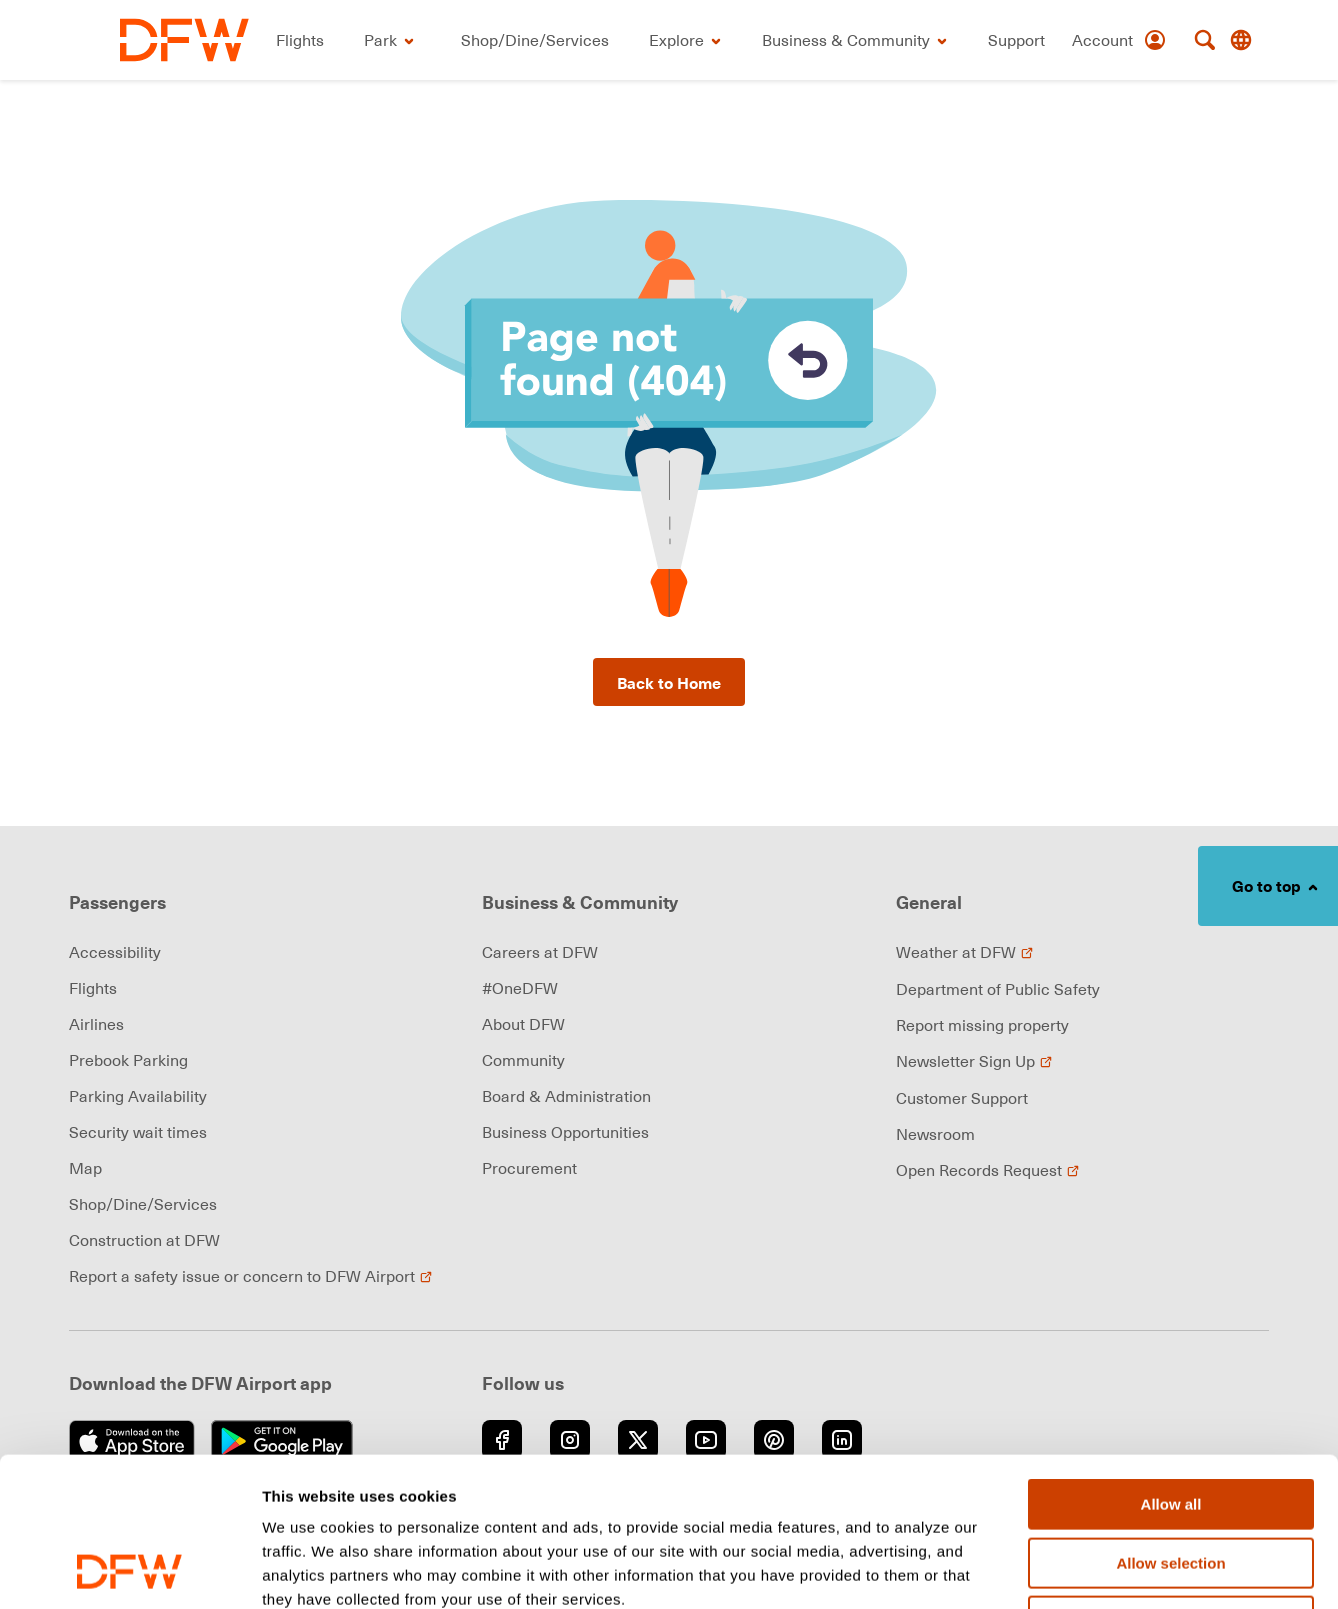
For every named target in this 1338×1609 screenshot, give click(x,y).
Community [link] (523, 1060)
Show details (1049, 1570)
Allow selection (1170, 1423)
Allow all (1171, 1364)
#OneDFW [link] (520, 988)
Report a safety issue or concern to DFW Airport (251, 1276)
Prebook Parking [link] (128, 1060)
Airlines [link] (96, 1024)
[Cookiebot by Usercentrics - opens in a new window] (129, 1570)
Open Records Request (988, 1170)
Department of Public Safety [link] (998, 989)
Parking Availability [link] (138, 1096)
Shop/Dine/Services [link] (143, 1204)
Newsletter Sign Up (974, 1061)
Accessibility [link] (115, 952)
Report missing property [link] (982, 1025)
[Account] (1119, 40)
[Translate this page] (1241, 40)
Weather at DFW (965, 952)
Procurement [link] (529, 1168)
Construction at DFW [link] (144, 1240)
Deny (1171, 1481)
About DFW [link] (523, 1024)
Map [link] (85, 1168)
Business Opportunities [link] (565, 1132)
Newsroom (935, 1134)
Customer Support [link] (962, 1098)
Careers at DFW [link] (540, 952)
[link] (184, 40)
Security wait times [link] (138, 1132)
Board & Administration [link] (566, 1096)
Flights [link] (93, 988)
